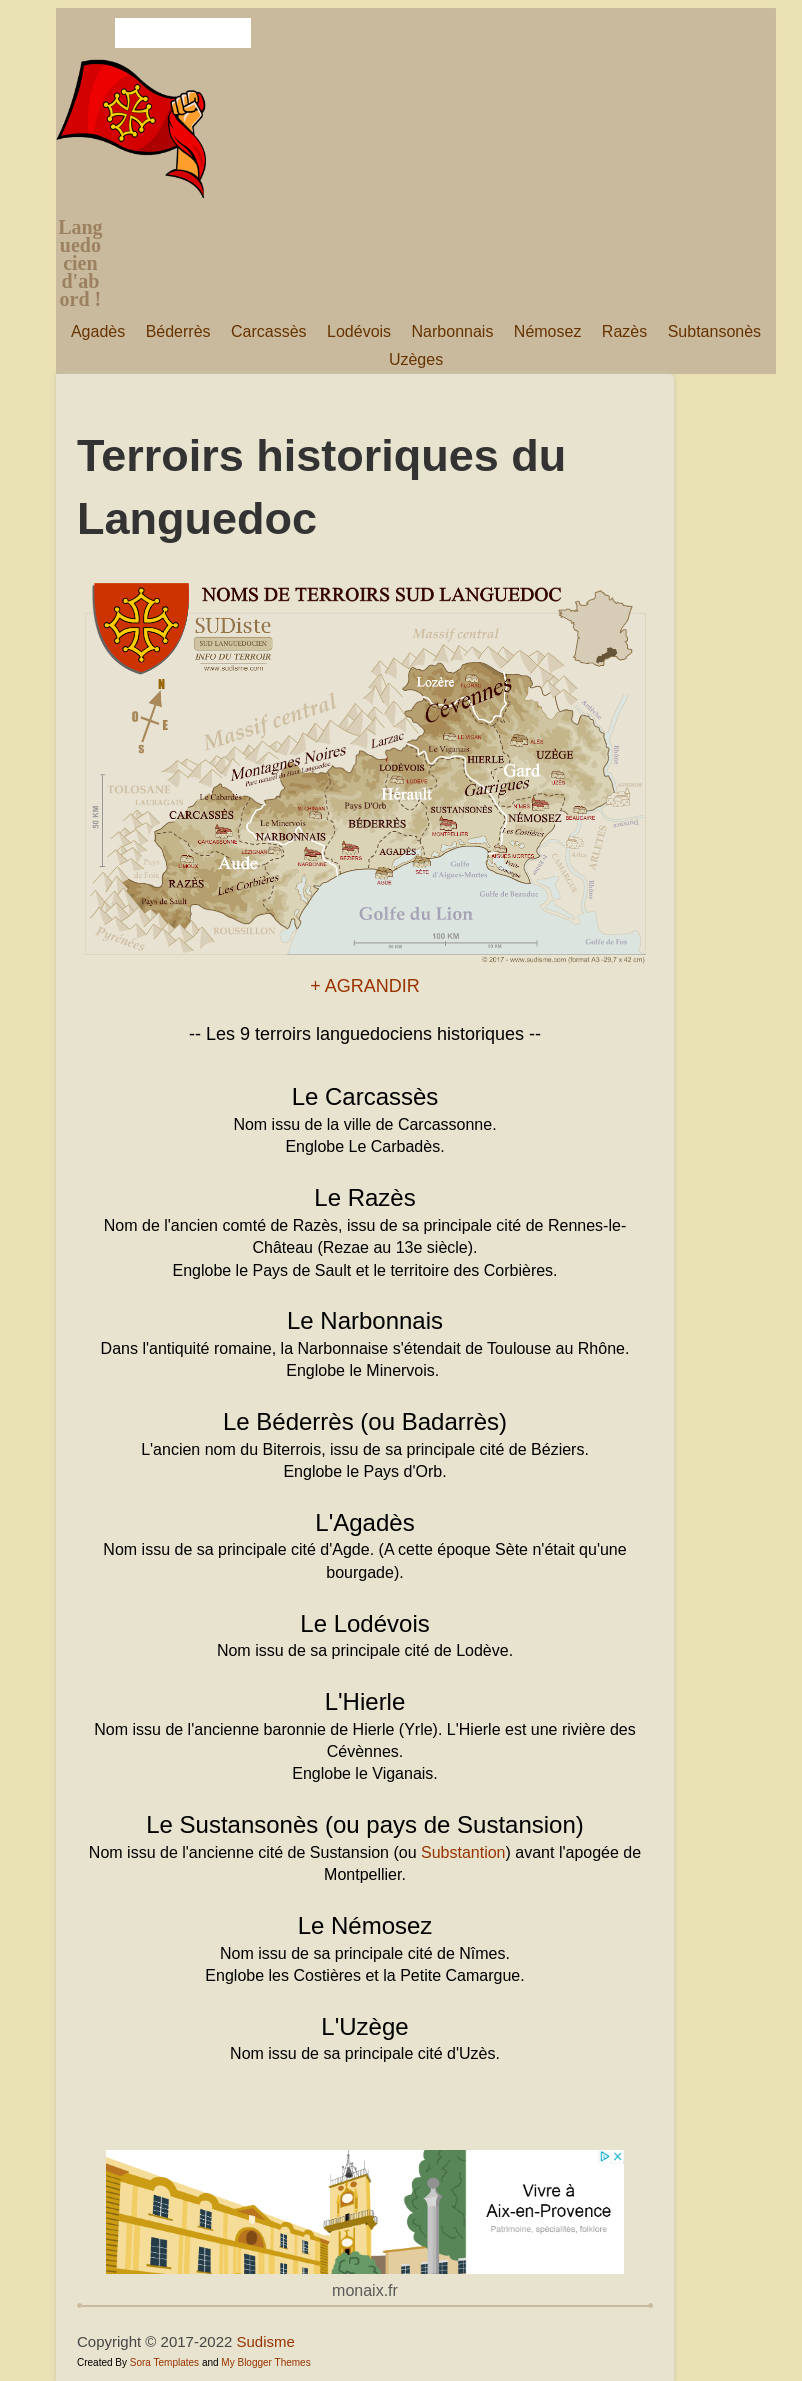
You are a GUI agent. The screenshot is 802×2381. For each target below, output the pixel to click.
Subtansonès (714, 331)
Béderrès (178, 331)
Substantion (463, 1852)
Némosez (548, 331)
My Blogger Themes (265, 2362)
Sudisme (266, 2341)
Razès (624, 331)
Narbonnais (453, 331)
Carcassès (269, 331)
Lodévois (359, 331)
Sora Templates (164, 2362)
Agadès (98, 331)
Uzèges (416, 359)
